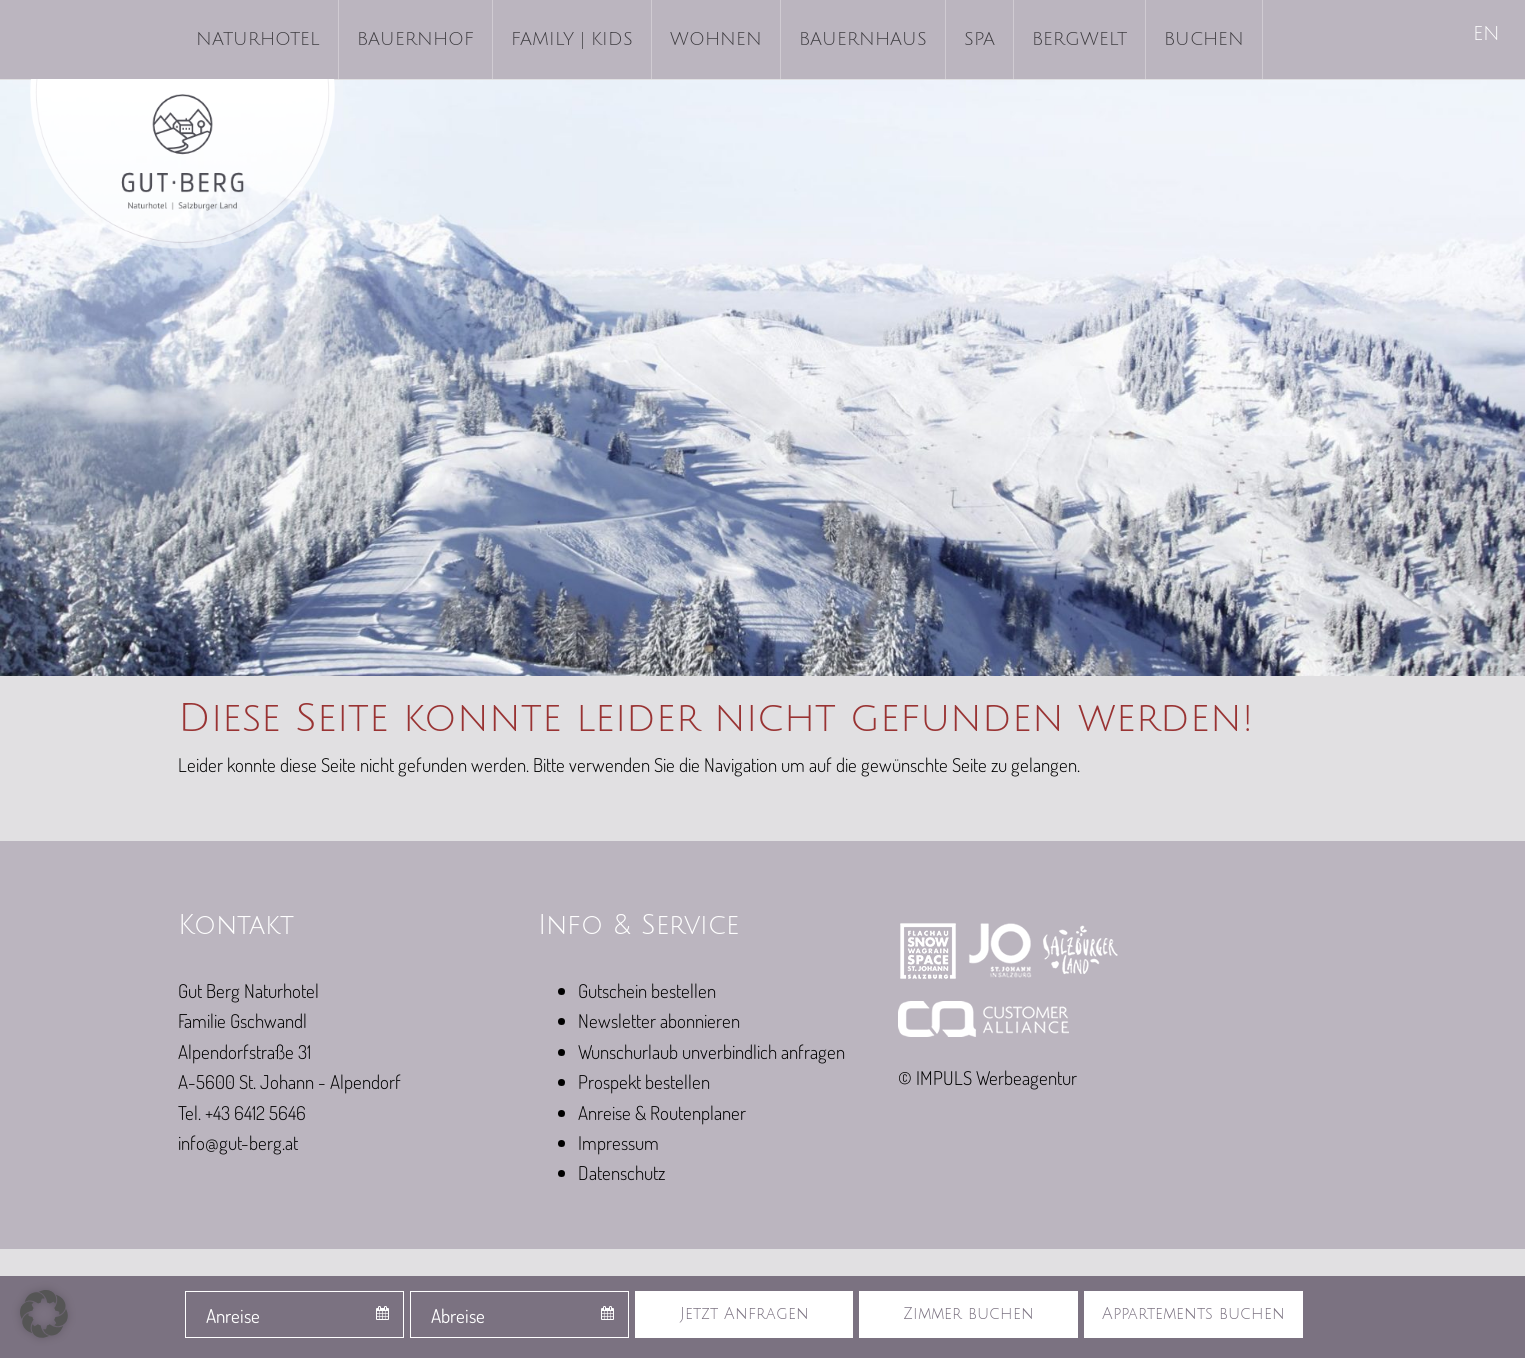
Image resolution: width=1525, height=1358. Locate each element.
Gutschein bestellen (647, 990)
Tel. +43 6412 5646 (242, 1112)
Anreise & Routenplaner (662, 1112)
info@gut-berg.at (238, 1142)
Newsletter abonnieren (659, 1020)
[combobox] (294, 1314)
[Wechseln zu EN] (1488, 35)
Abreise (458, 1315)
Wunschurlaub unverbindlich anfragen (711, 1051)
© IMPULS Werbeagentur (987, 1077)
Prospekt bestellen (644, 1081)
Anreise (233, 1315)
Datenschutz (621, 1172)
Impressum (618, 1142)
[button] (44, 1314)
